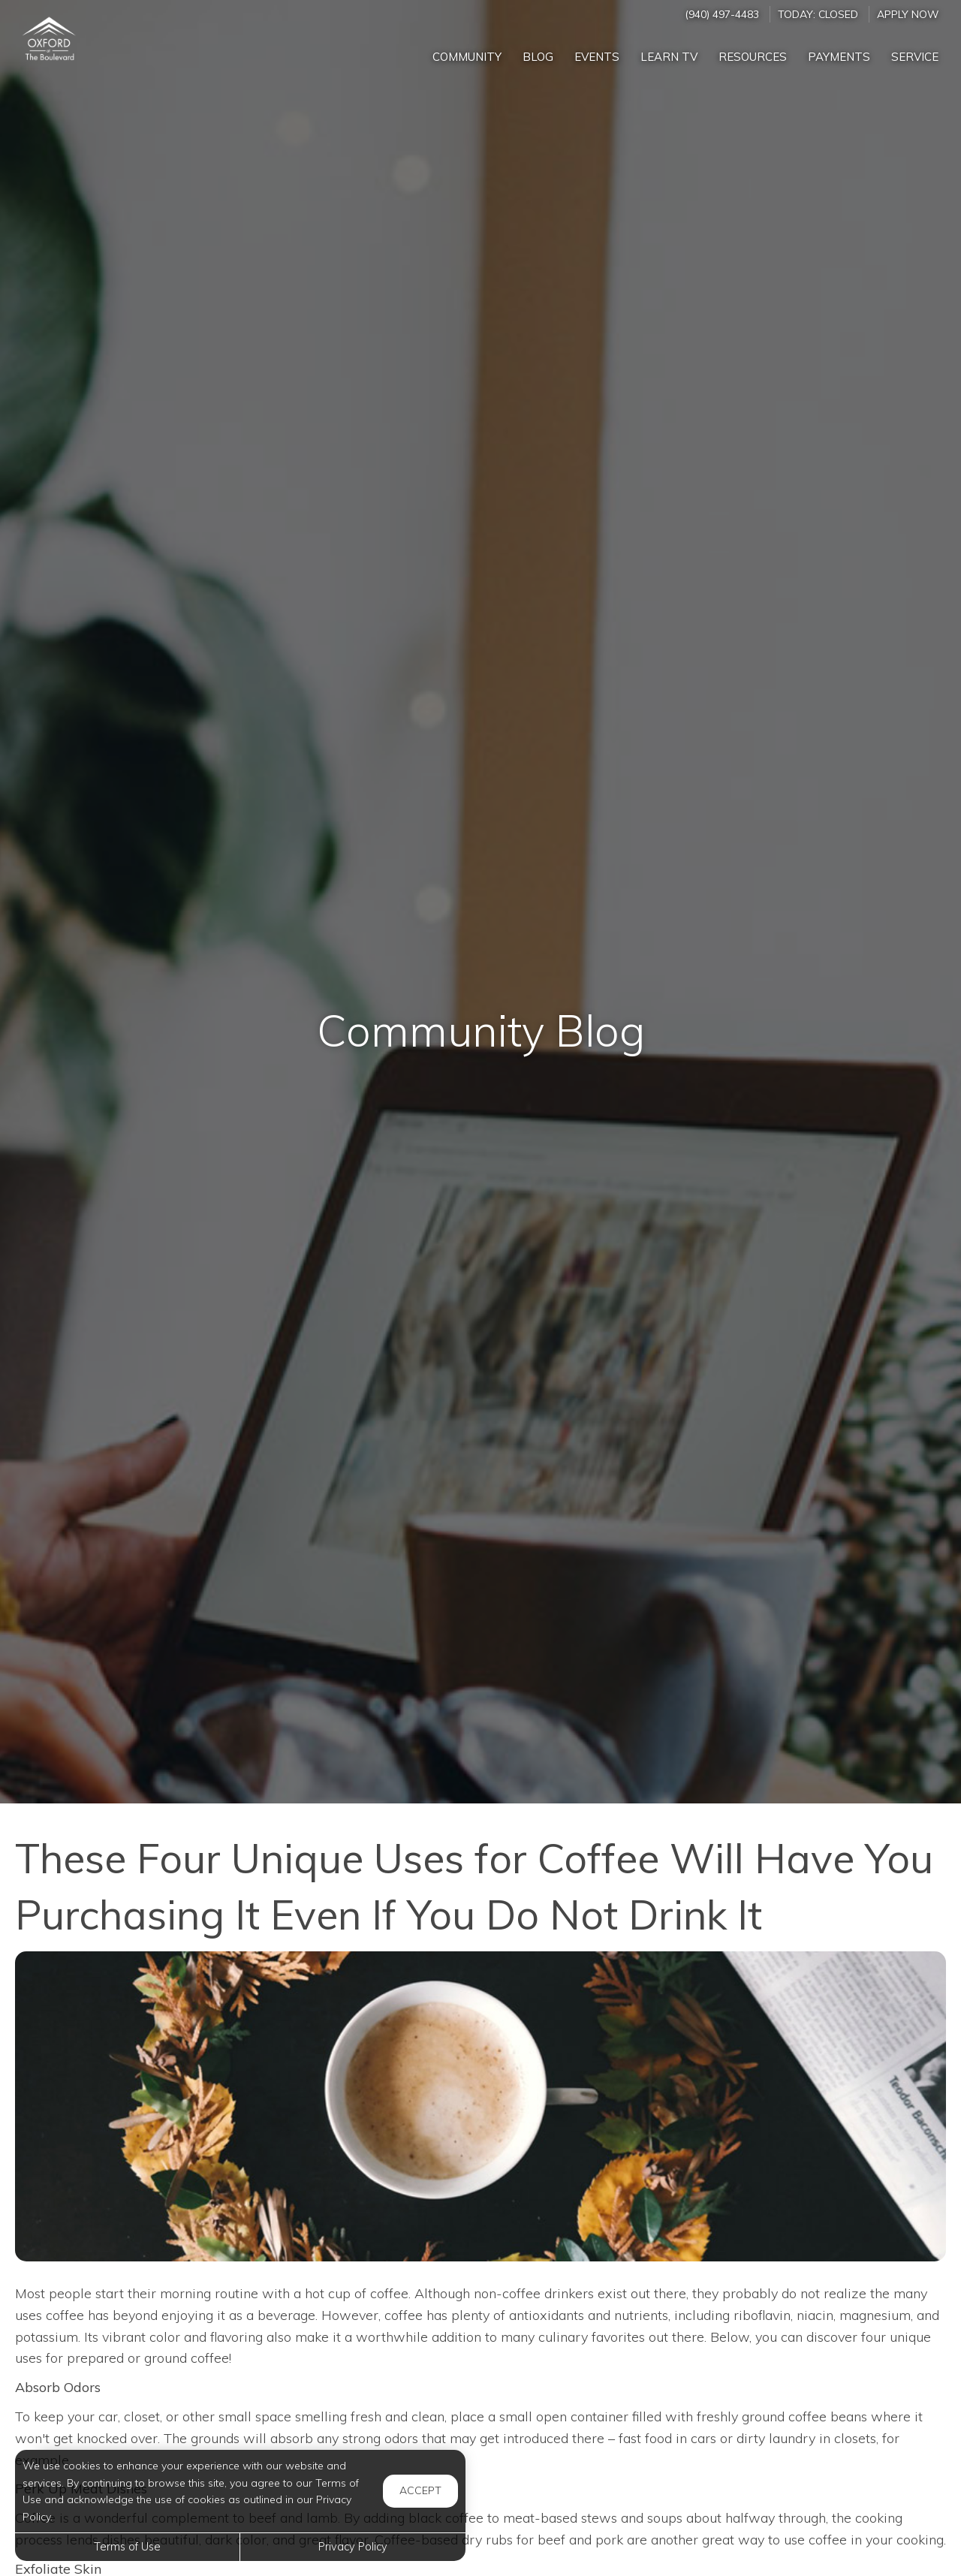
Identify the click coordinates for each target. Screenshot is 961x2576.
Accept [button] (420, 2490)
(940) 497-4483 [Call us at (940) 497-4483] (722, 14)
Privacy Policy (352, 2546)
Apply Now (907, 14)
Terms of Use (127, 2546)
